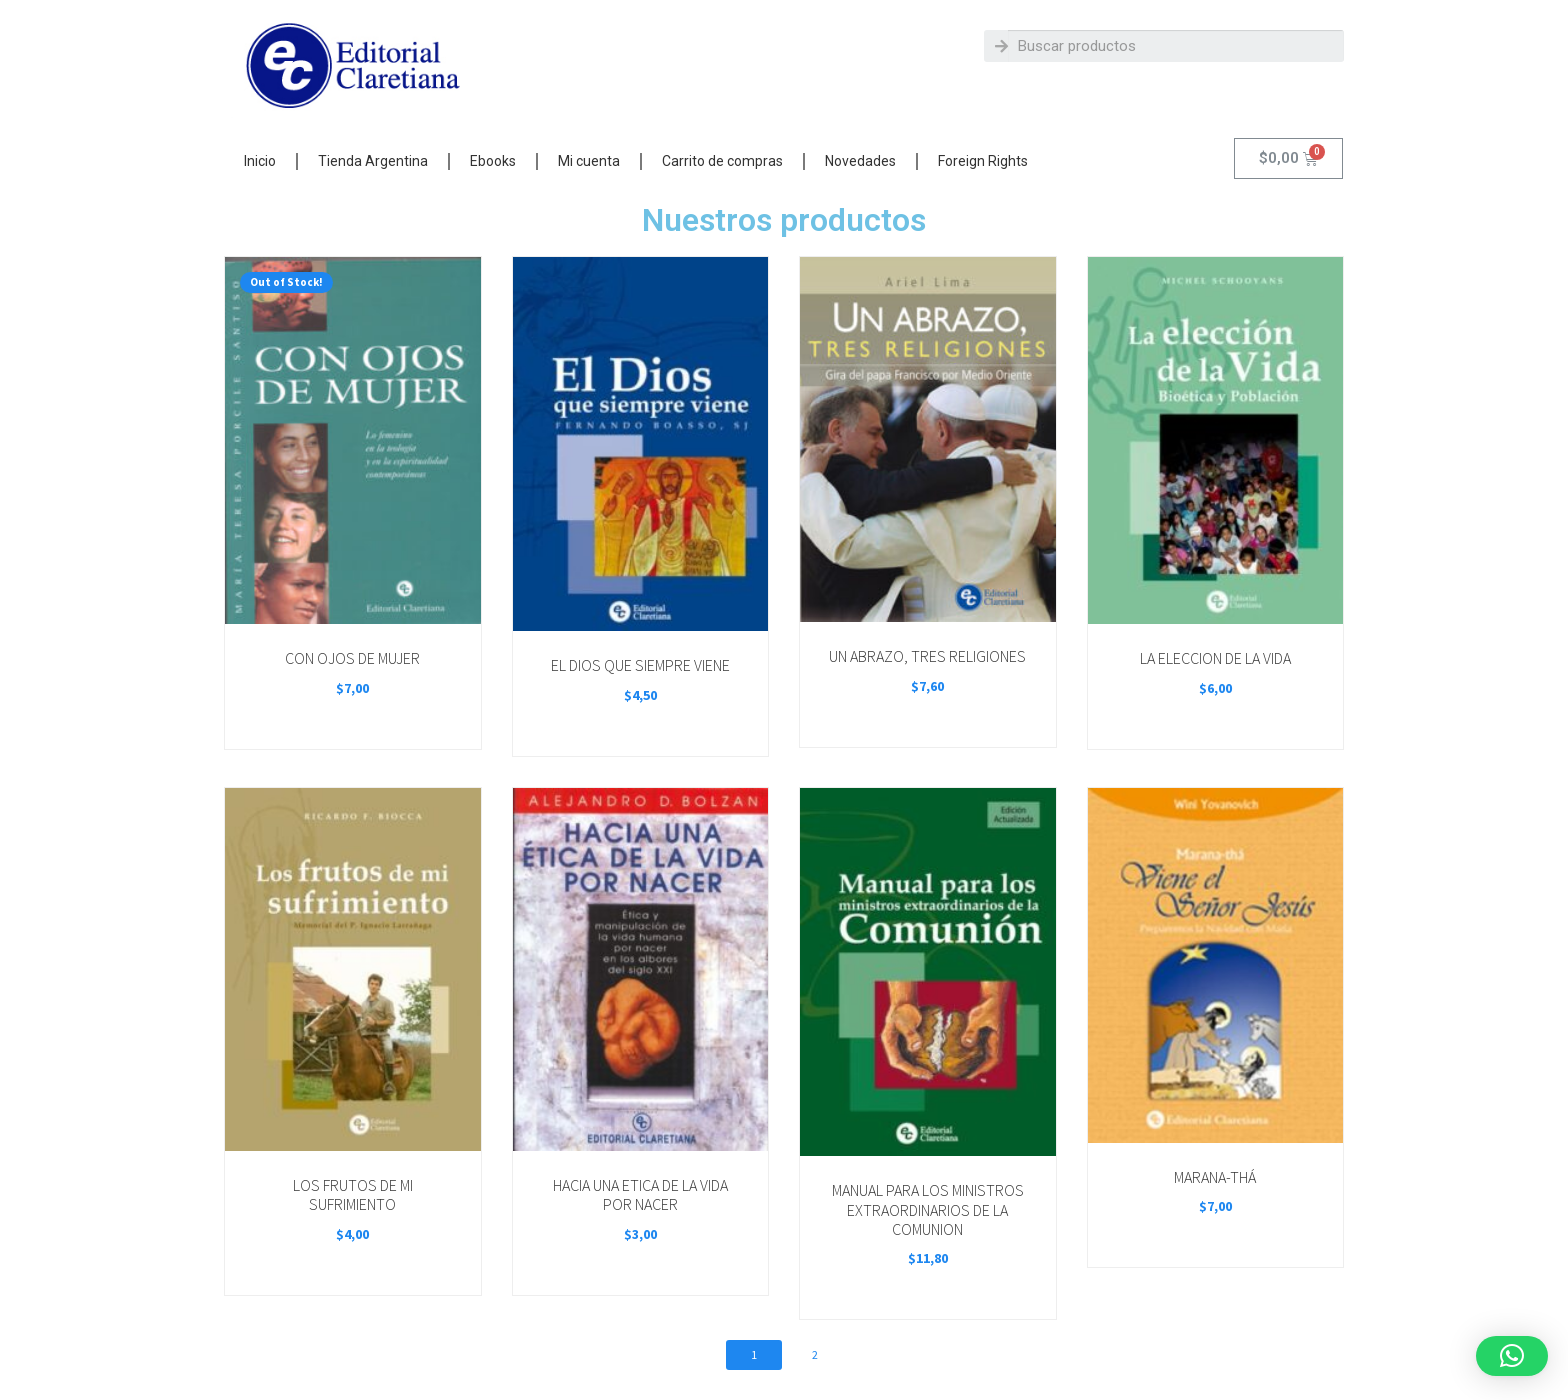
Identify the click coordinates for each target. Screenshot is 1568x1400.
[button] (1512, 1356)
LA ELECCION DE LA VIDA (1215, 658)
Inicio (260, 161)
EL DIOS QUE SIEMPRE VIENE (640, 665)
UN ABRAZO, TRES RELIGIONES (927, 656)
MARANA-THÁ (1215, 1177)
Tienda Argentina (373, 161)
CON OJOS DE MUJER (352, 658)
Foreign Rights (983, 161)
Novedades (860, 161)
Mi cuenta (589, 161)
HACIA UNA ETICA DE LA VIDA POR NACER (640, 1194)
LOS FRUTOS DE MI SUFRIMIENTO (353, 1194)
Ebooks (493, 161)
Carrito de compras (722, 161)
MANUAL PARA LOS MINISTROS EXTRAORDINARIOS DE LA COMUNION (928, 1209)
